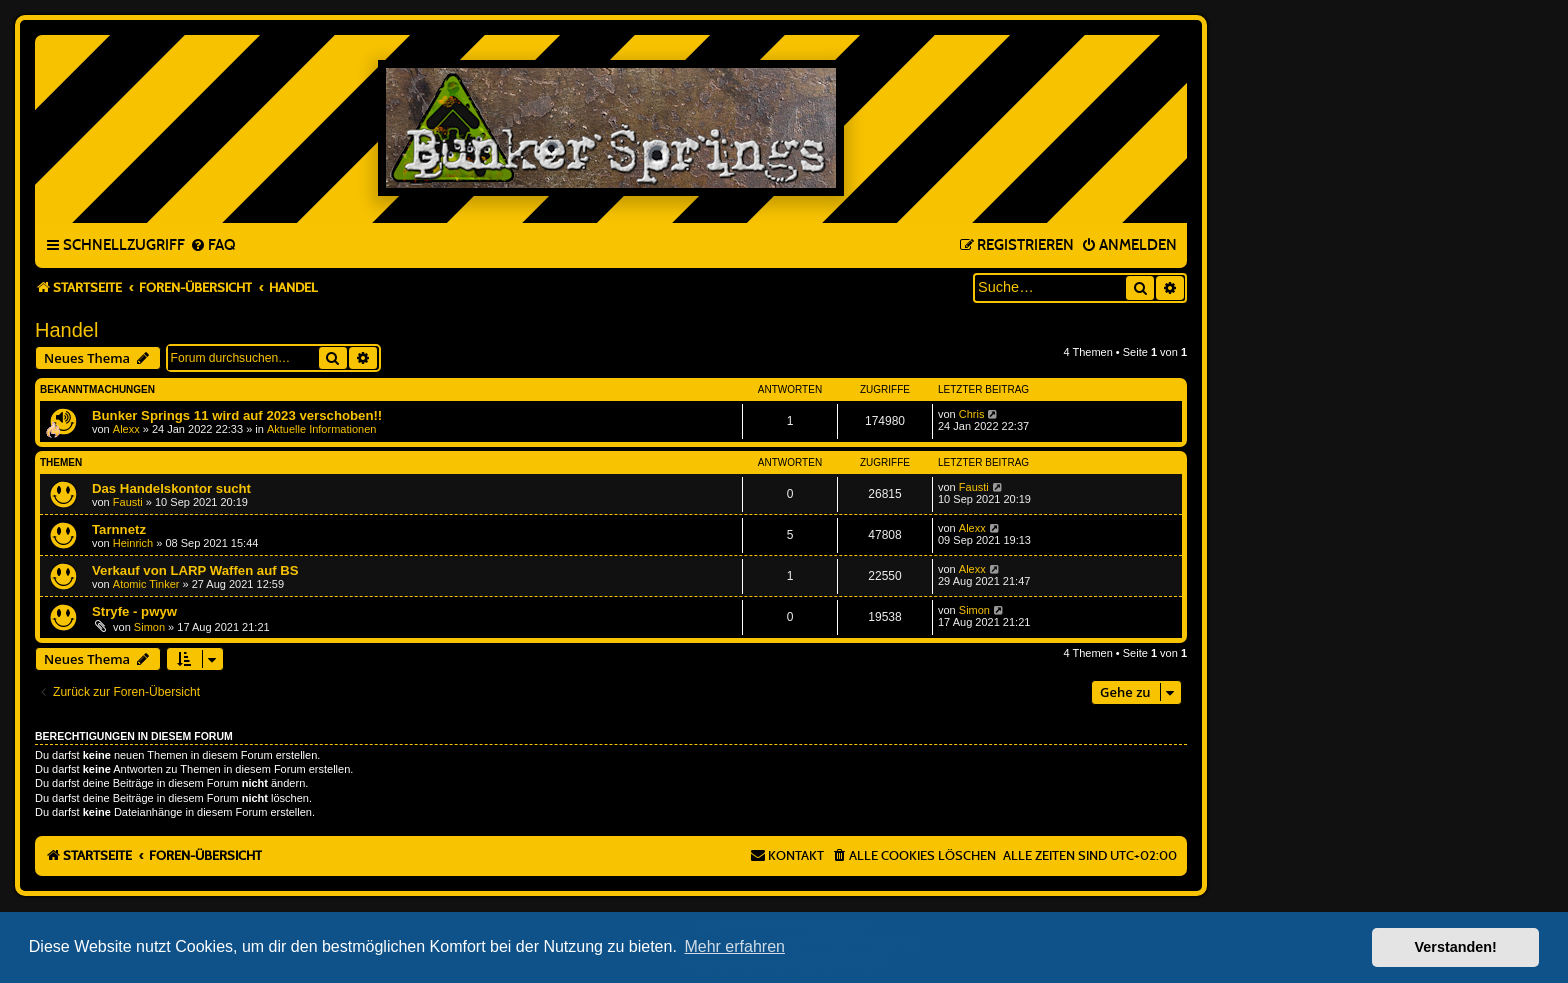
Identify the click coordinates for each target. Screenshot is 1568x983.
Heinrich (133, 543)
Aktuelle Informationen (321, 429)
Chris (972, 414)
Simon (149, 627)
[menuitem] (212, 246)
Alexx (126, 429)
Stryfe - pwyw (134, 611)
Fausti (128, 502)
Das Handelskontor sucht (171, 488)
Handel (66, 330)
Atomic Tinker (146, 584)
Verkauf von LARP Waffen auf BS (195, 570)
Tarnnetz (119, 529)
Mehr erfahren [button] (734, 946)
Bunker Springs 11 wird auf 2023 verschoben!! (237, 415)
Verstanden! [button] (1456, 947)
